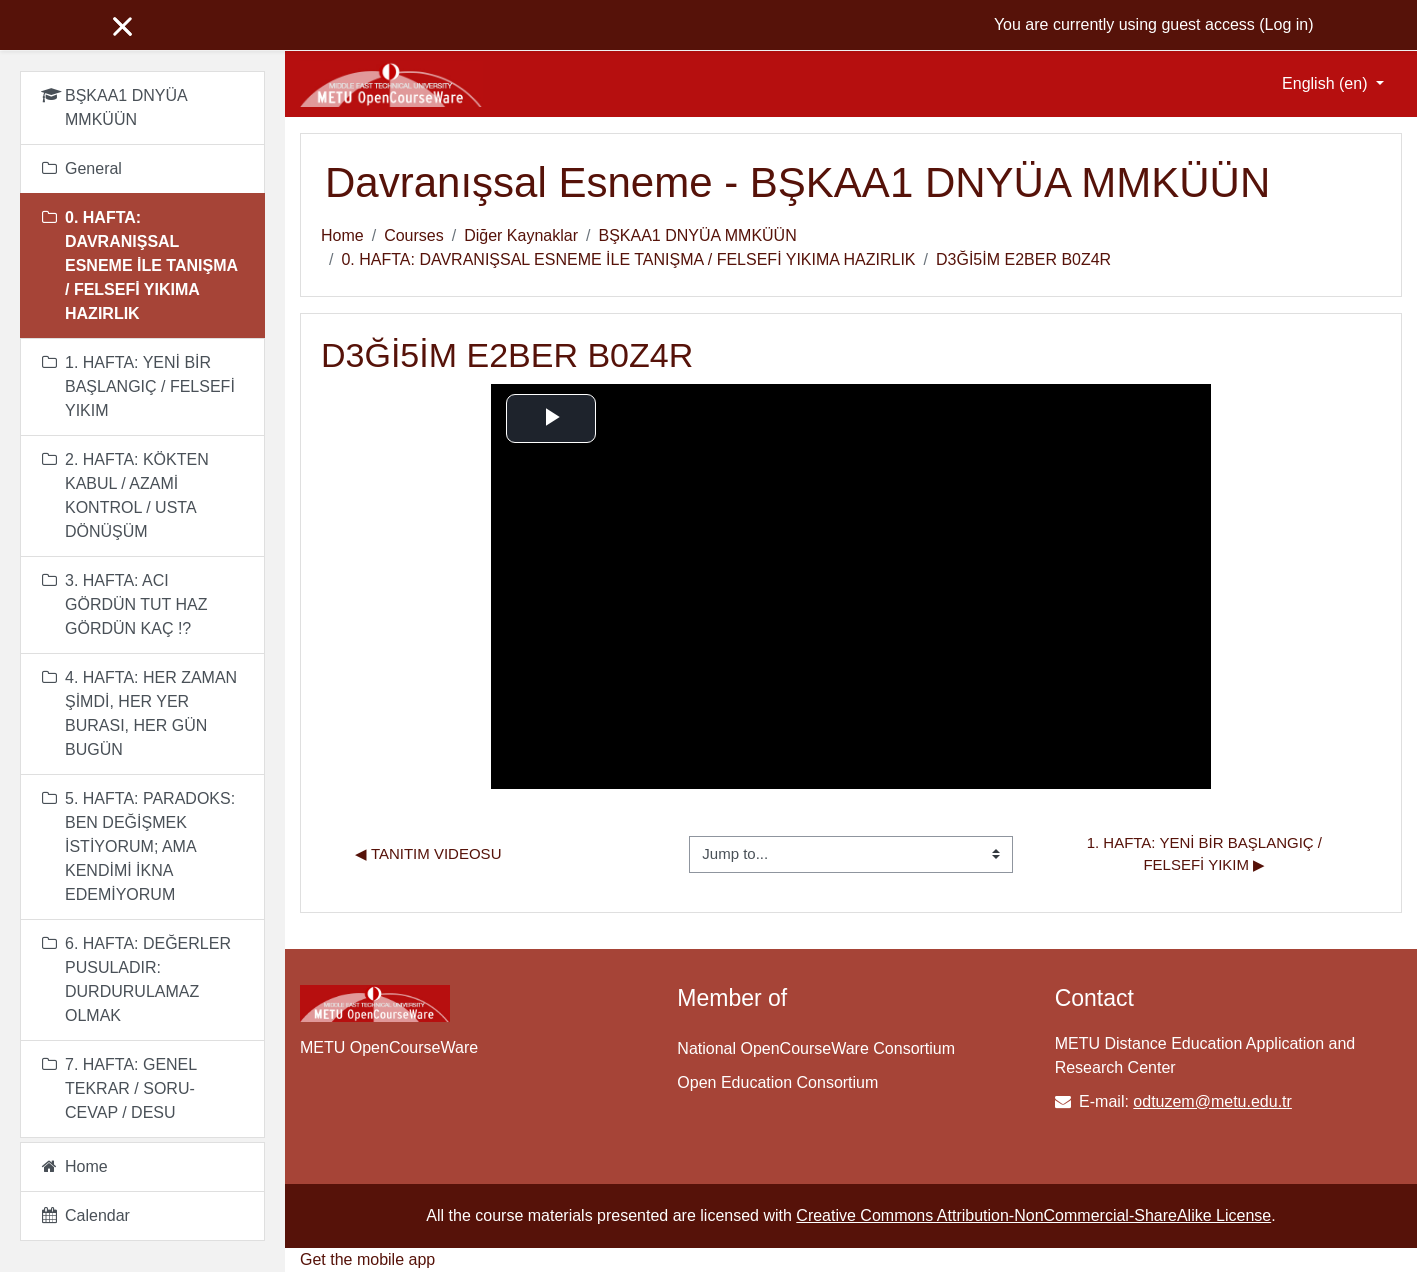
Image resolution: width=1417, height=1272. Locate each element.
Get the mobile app (367, 1259)
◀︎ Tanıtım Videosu (428, 853)
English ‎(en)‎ (1327, 83)
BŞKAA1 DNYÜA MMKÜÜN (697, 235)
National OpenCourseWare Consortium (816, 1048)
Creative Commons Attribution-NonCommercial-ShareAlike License (1033, 1215)
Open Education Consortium (777, 1082)
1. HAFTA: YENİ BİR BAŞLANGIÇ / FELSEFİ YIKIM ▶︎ (1207, 854)
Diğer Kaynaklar (521, 235)
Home (342, 235)
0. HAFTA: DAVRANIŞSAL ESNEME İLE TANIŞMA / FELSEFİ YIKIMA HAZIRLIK (628, 259)
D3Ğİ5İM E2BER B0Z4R (1023, 259)
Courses (414, 235)
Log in (1287, 24)
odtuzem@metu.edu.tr (1212, 1101)
